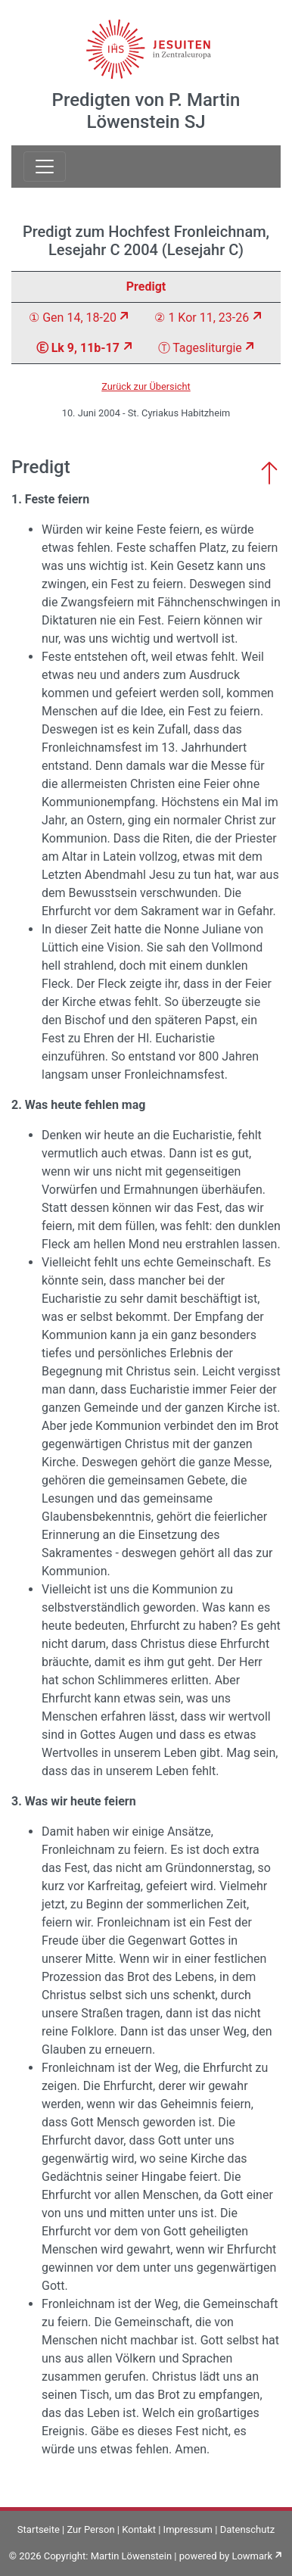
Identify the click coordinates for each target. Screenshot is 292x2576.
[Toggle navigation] (44, 166)
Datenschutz (247, 2529)
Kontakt (139, 2529)
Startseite (38, 2529)
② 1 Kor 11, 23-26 (201, 317)
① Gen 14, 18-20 (72, 317)
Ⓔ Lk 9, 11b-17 (78, 348)
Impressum (188, 2529)
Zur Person (90, 2529)
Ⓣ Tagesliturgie (200, 348)
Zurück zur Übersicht (146, 386)
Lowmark (251, 2556)
